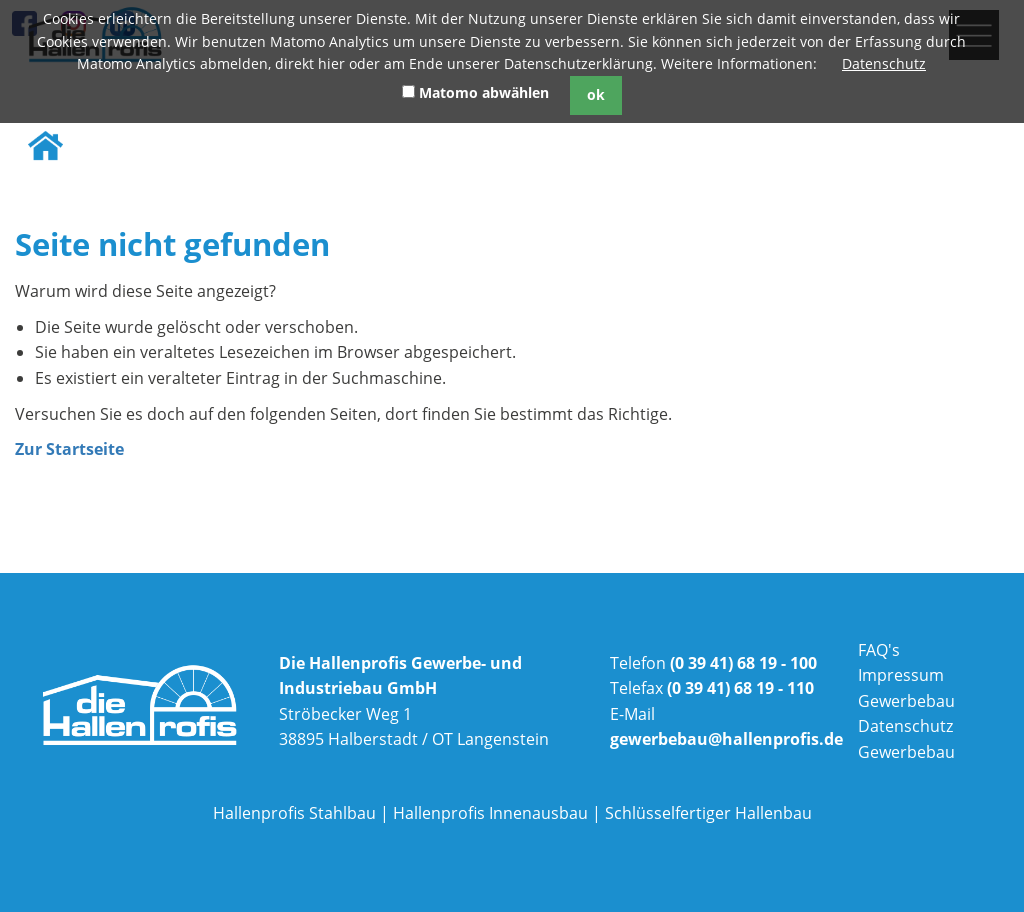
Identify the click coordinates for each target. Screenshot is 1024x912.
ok (596, 94)
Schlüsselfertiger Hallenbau (708, 813)
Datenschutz (884, 63)
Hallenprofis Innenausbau (490, 813)
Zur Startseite (69, 449)
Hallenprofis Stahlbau (294, 813)
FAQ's (879, 650)
